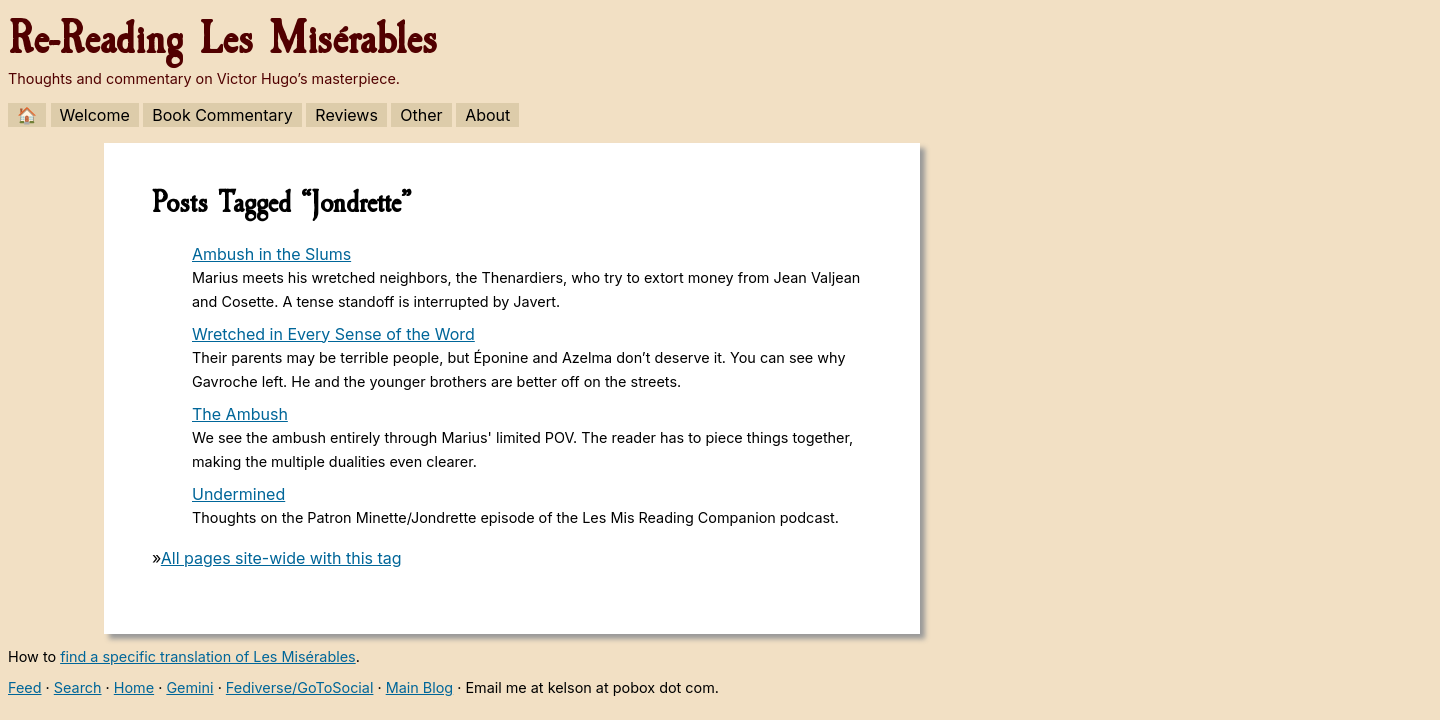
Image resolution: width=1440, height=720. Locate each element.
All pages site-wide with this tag (281, 558)
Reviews (346, 115)
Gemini (189, 687)
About (487, 115)
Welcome (95, 115)
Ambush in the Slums (271, 254)
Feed (25, 687)
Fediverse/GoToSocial (300, 687)
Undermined (238, 494)
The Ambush (240, 414)
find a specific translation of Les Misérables (208, 656)
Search (78, 687)
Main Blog (419, 687)
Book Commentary (222, 115)
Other (421, 115)
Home (134, 687)
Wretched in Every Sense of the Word (333, 334)
